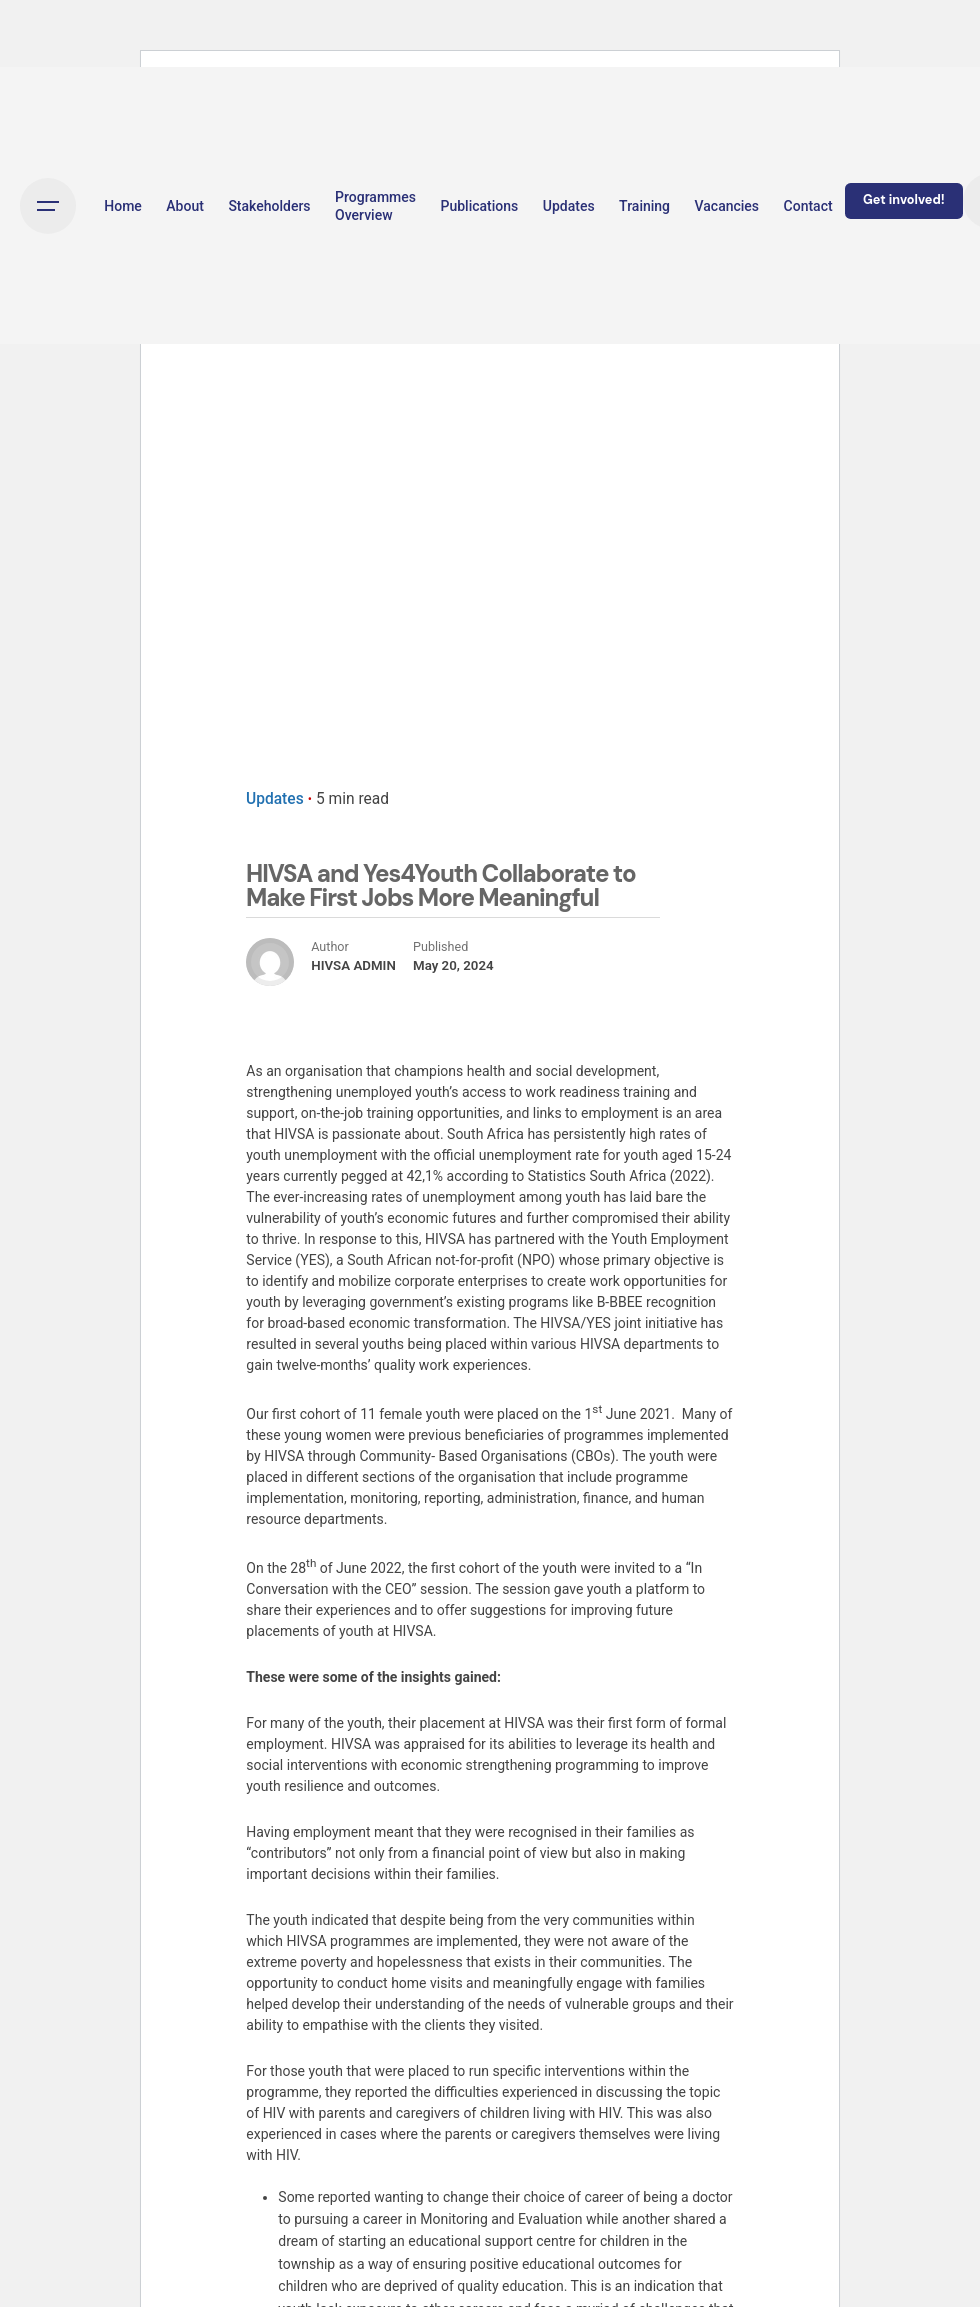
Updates (275, 799)
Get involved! (904, 200)
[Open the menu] (48, 206)
